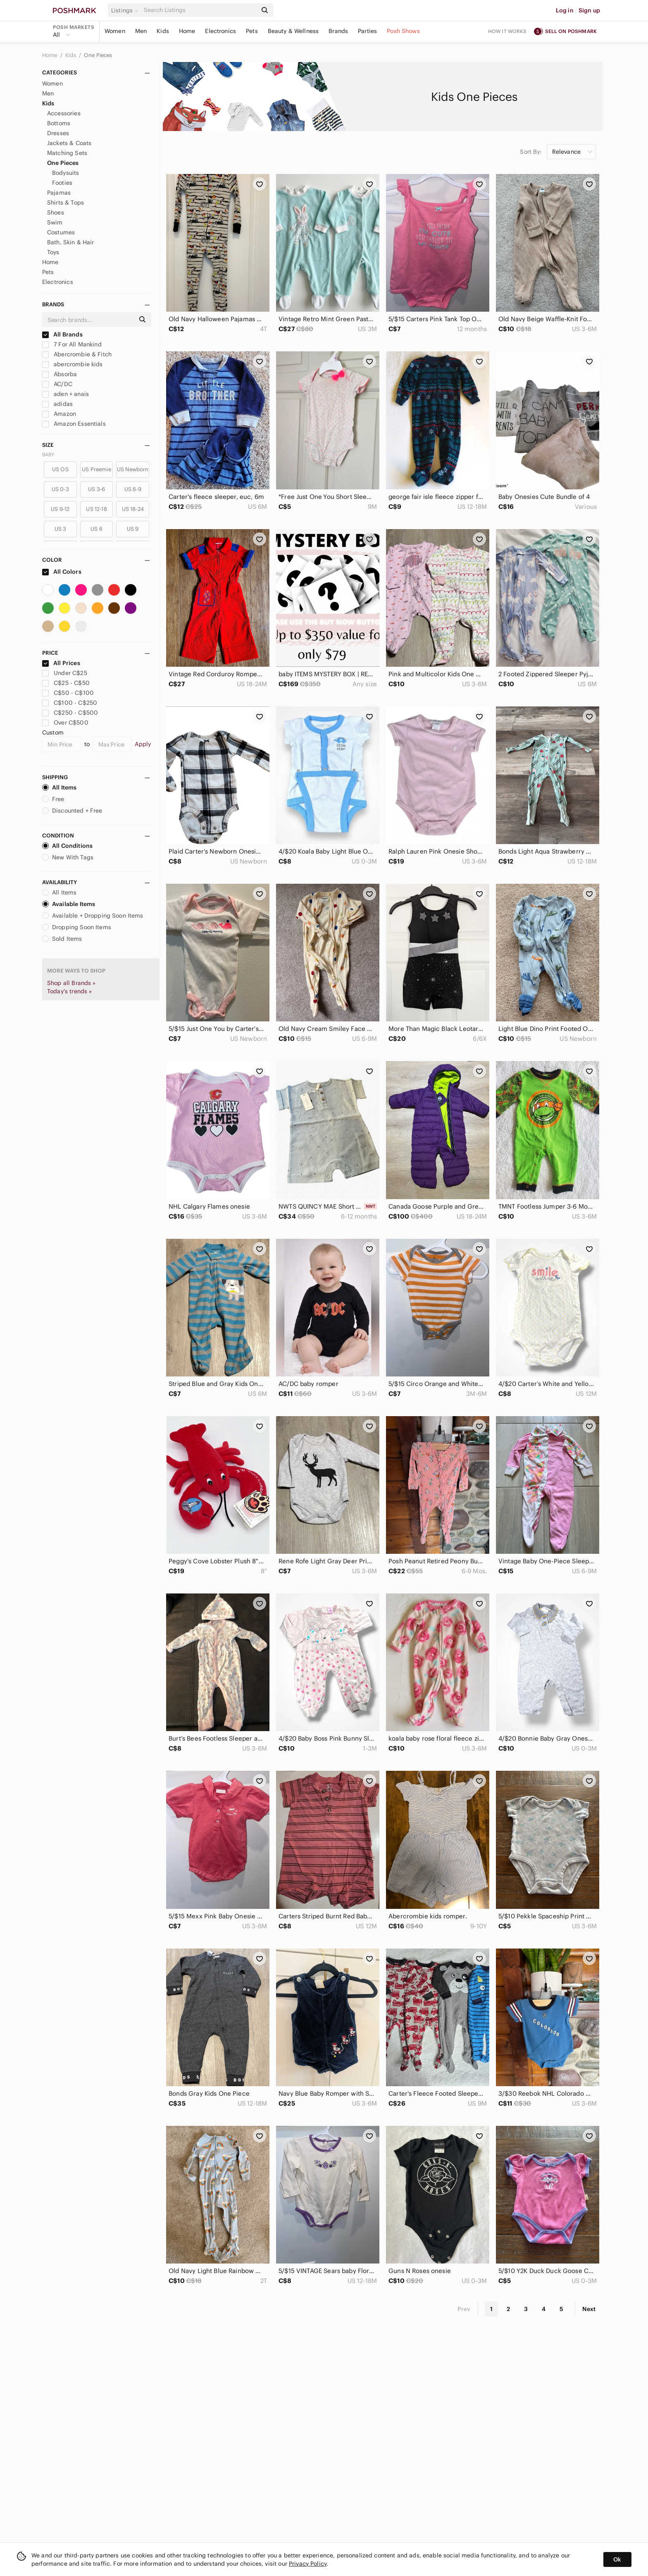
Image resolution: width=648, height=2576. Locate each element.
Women (115, 31)
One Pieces (98, 55)
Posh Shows (403, 31)
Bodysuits (65, 173)
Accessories (64, 113)
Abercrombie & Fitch (77, 354)
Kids (163, 31)
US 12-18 (96, 509)
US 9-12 (60, 509)
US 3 (61, 528)
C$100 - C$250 (69, 702)
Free (53, 799)
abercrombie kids (72, 364)
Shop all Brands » (71, 983)
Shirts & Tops (65, 202)
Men (141, 31)
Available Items (68, 904)
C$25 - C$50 (66, 683)
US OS (60, 469)
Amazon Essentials (74, 423)
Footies (62, 182)
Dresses (58, 133)
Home (187, 31)
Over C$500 (65, 722)
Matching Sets (67, 153)
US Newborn (133, 469)
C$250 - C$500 (70, 712)
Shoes (55, 212)
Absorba (59, 374)
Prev (464, 2309)
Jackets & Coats (69, 143)
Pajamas (59, 192)
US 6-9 (132, 489)
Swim (55, 222)
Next (589, 2309)
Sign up (589, 10)
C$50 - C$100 (68, 692)
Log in (565, 10)
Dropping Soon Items (76, 927)
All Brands (62, 334)
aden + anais (65, 394)
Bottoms (58, 123)
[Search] (199, 10)
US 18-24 (133, 509)
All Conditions (67, 845)
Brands (338, 31)
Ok (617, 2559)
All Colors (61, 571)
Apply (143, 744)
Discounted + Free (72, 810)
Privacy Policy (307, 2563)
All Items (59, 787)
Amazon (59, 413)
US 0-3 (60, 489)
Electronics (220, 31)
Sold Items (62, 938)
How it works (507, 31)
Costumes (61, 232)
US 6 (96, 528)
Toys (53, 252)
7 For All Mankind (72, 344)
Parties (367, 31)
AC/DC (57, 384)
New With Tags (67, 857)
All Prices (61, 663)
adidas (57, 404)
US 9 (133, 528)
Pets (252, 31)
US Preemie (96, 469)
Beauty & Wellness (293, 31)
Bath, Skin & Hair (70, 242)
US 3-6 (96, 489)
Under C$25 (64, 673)
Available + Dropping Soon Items (92, 915)
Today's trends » (69, 991)
